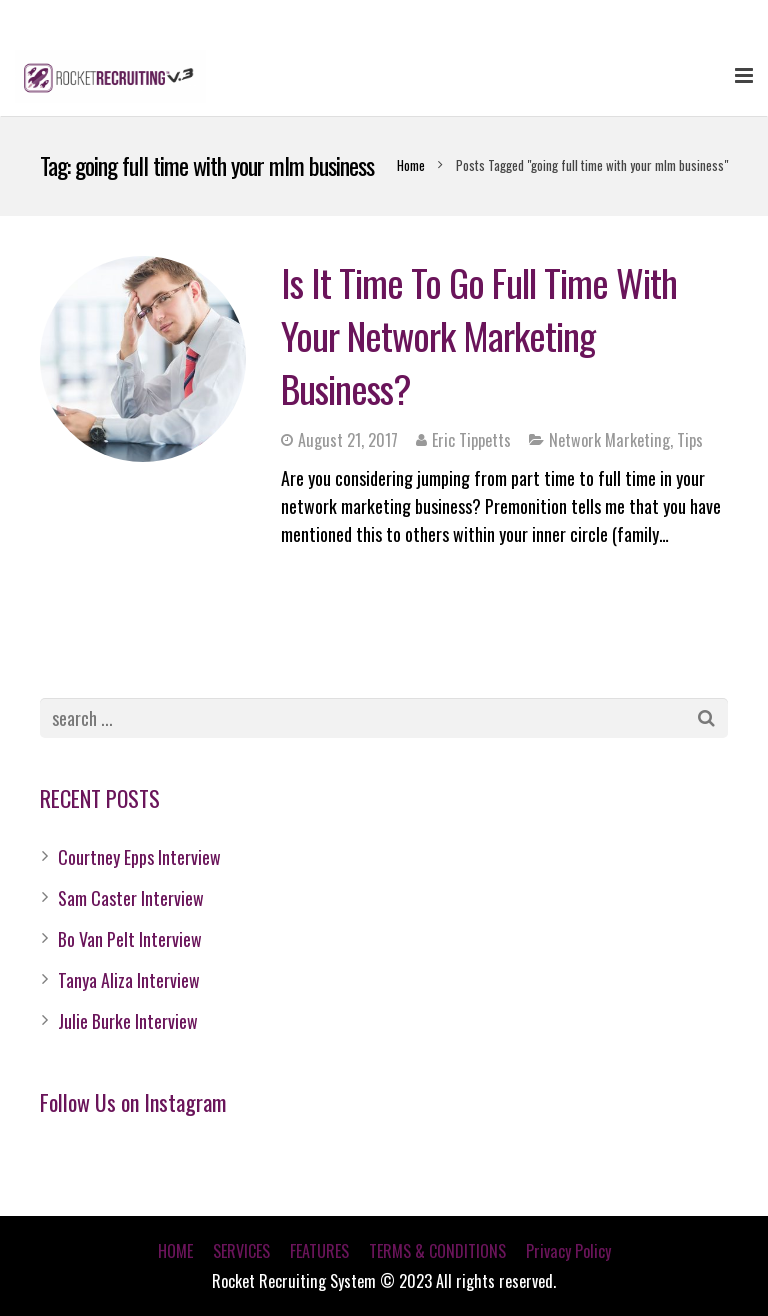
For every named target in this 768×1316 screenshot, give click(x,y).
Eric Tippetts (471, 440)
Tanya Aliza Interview (129, 980)
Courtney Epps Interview (139, 857)
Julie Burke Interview (128, 1021)
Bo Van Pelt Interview (130, 939)
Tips (690, 440)
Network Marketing (609, 440)
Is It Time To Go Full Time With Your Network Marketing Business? (479, 335)
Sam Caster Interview (131, 898)
